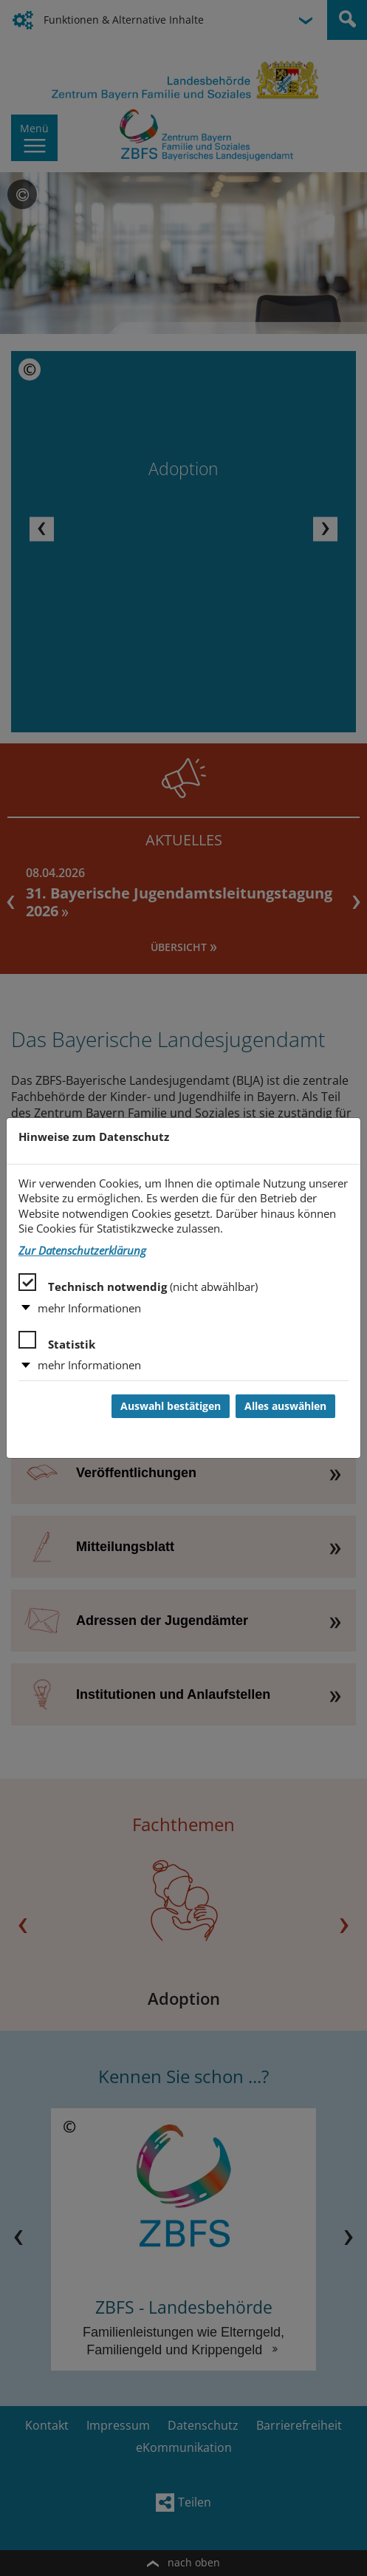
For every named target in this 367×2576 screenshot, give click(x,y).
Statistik (56, 1341)
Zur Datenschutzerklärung (82, 1251)
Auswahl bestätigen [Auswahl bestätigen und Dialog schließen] (170, 1406)
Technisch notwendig (138, 1283)
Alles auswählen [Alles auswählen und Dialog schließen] (285, 1406)
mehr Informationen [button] (89, 1308)
